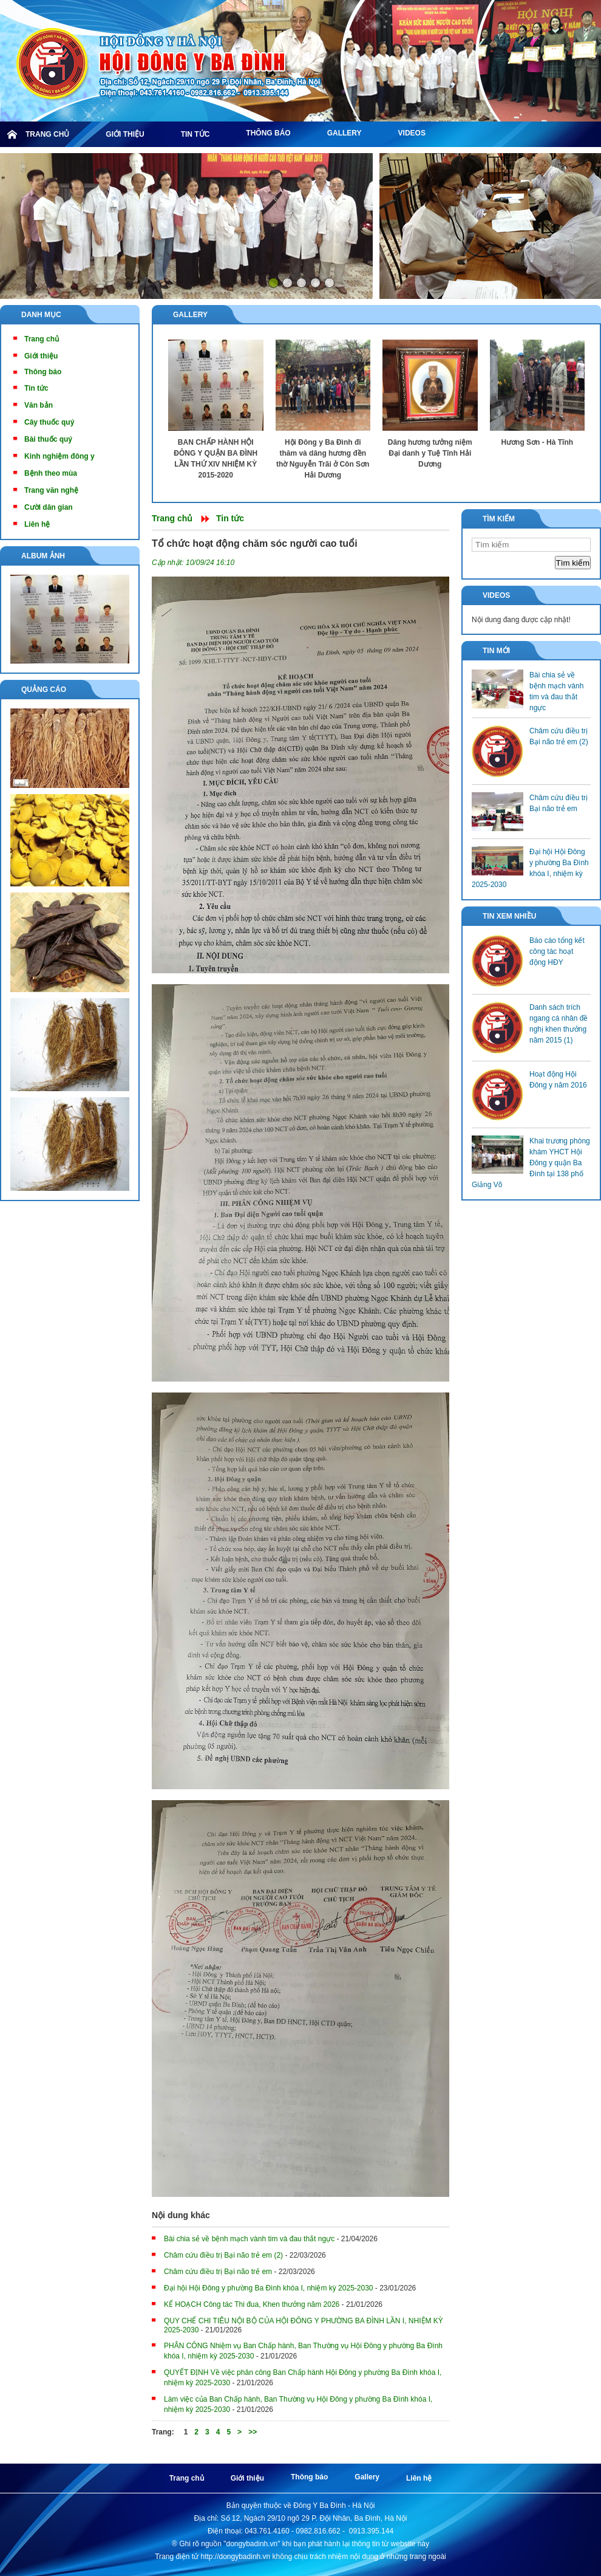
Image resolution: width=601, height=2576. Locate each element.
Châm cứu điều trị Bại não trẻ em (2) (223, 2255)
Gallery (190, 314)
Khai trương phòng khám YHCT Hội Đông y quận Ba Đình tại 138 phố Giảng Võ (531, 1163)
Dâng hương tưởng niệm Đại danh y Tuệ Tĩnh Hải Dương (430, 453)
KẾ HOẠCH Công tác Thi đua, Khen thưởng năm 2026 (251, 2304)
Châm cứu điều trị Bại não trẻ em (218, 2271)
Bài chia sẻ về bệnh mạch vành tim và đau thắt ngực (249, 2239)
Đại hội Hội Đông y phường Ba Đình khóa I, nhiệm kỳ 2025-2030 (268, 2288)
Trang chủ (172, 518)
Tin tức (230, 518)
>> (252, 2432)
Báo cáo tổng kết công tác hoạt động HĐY (557, 951)
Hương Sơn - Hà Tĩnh (537, 442)
